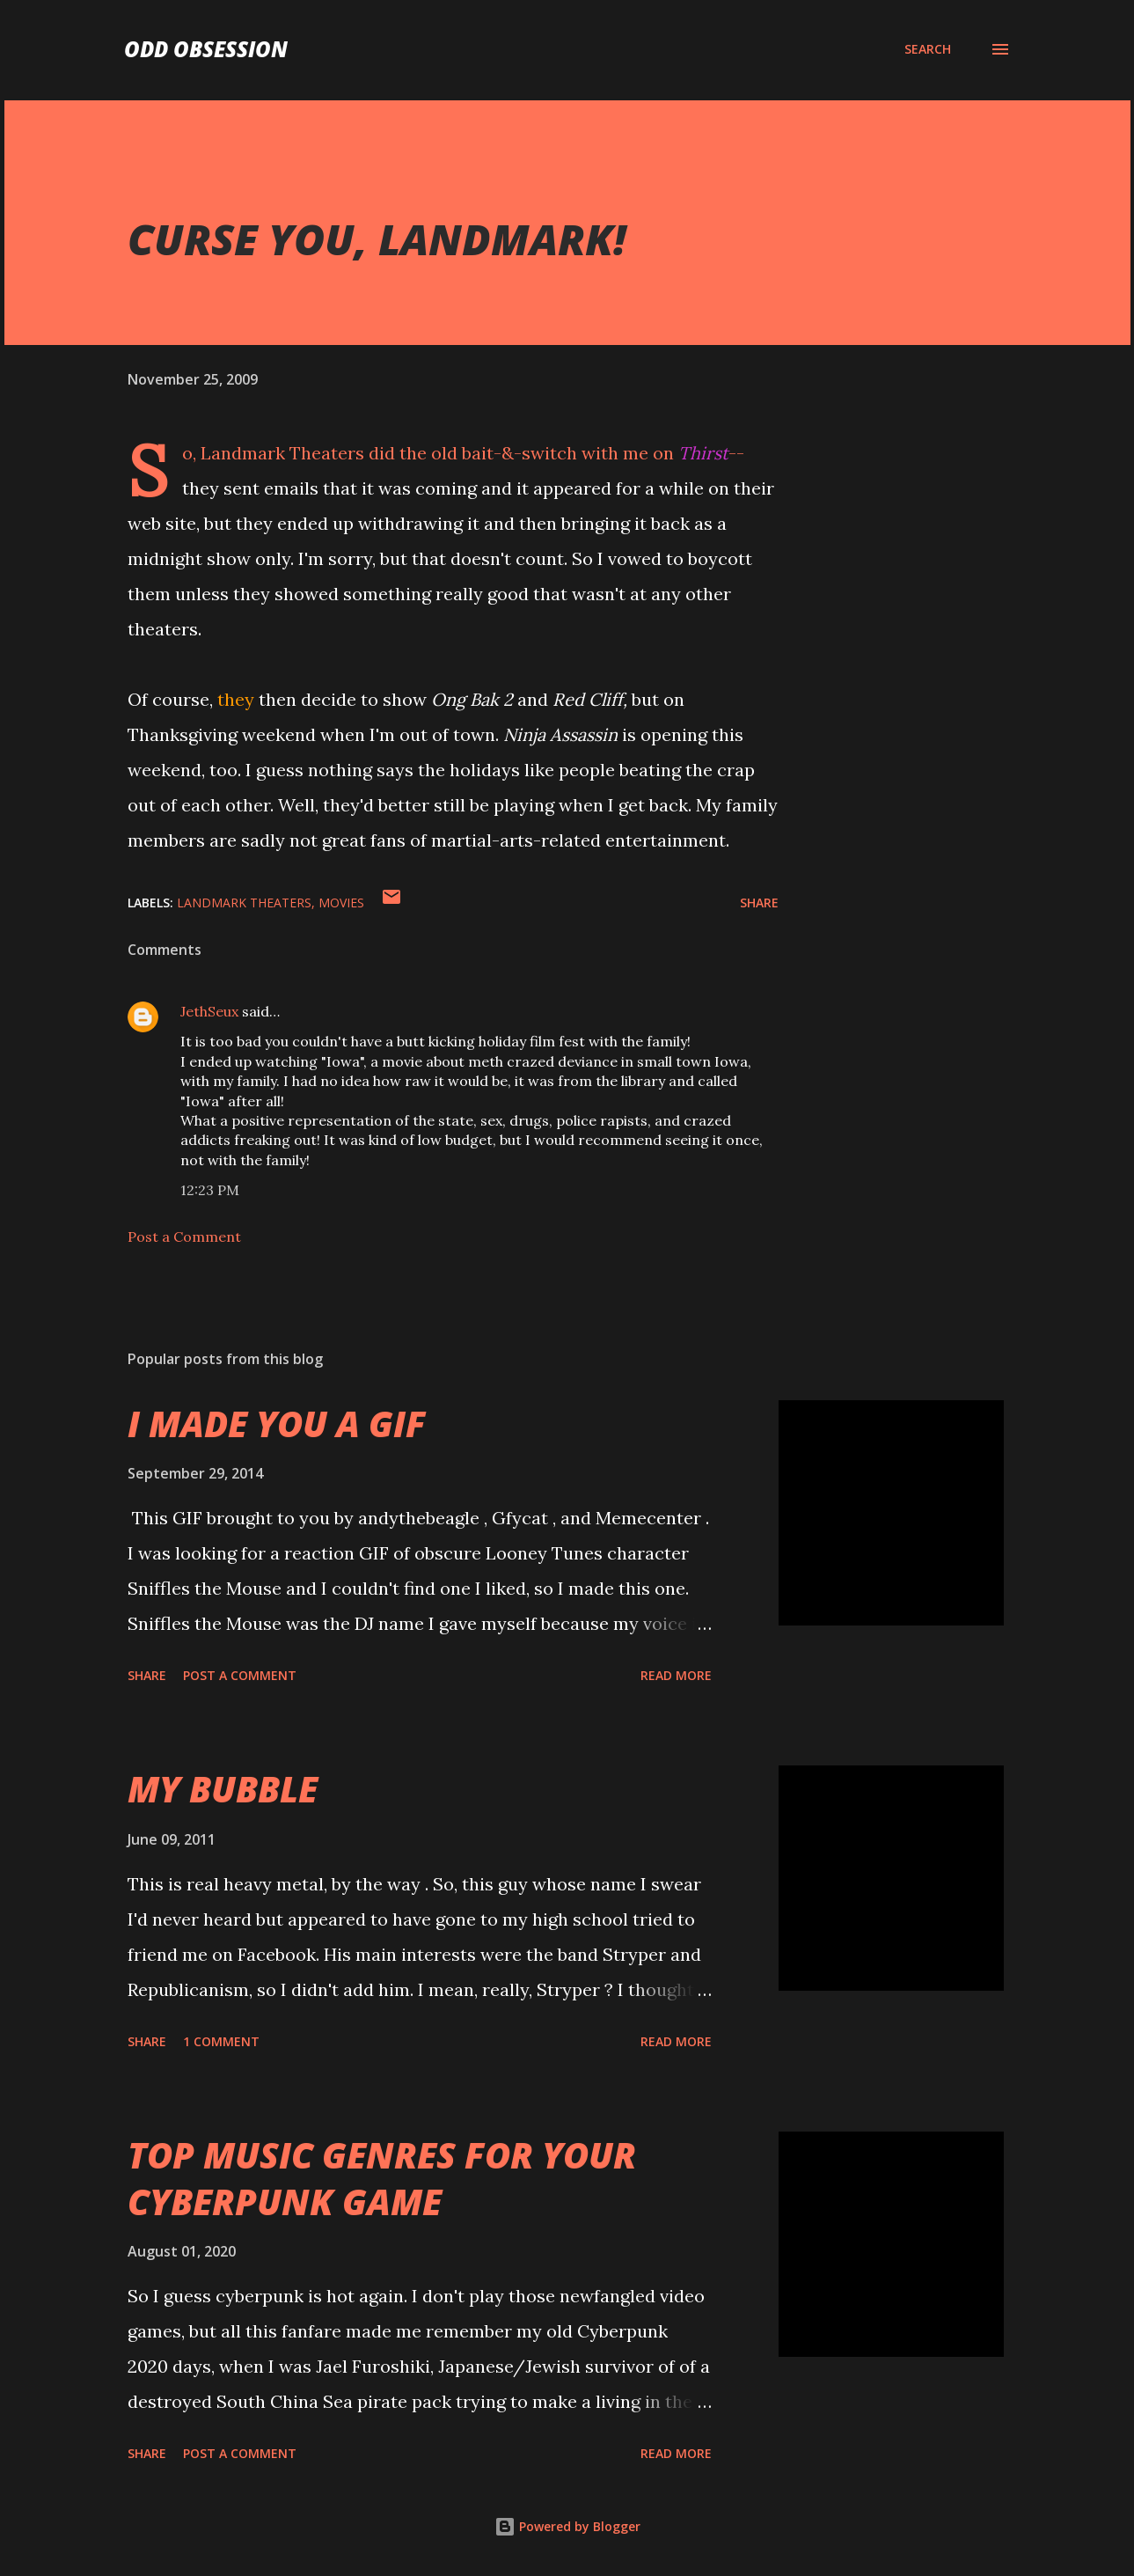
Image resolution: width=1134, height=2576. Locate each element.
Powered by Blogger (567, 2526)
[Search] (927, 49)
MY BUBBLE (223, 1789)
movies (341, 902)
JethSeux (209, 1011)
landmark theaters (244, 902)
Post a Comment (184, 1236)
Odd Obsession (206, 48)
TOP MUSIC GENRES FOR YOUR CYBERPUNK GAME (382, 2178)
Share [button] (759, 902)
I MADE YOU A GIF (277, 1423)
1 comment (221, 2041)
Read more (676, 1675)
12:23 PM (209, 1190)
